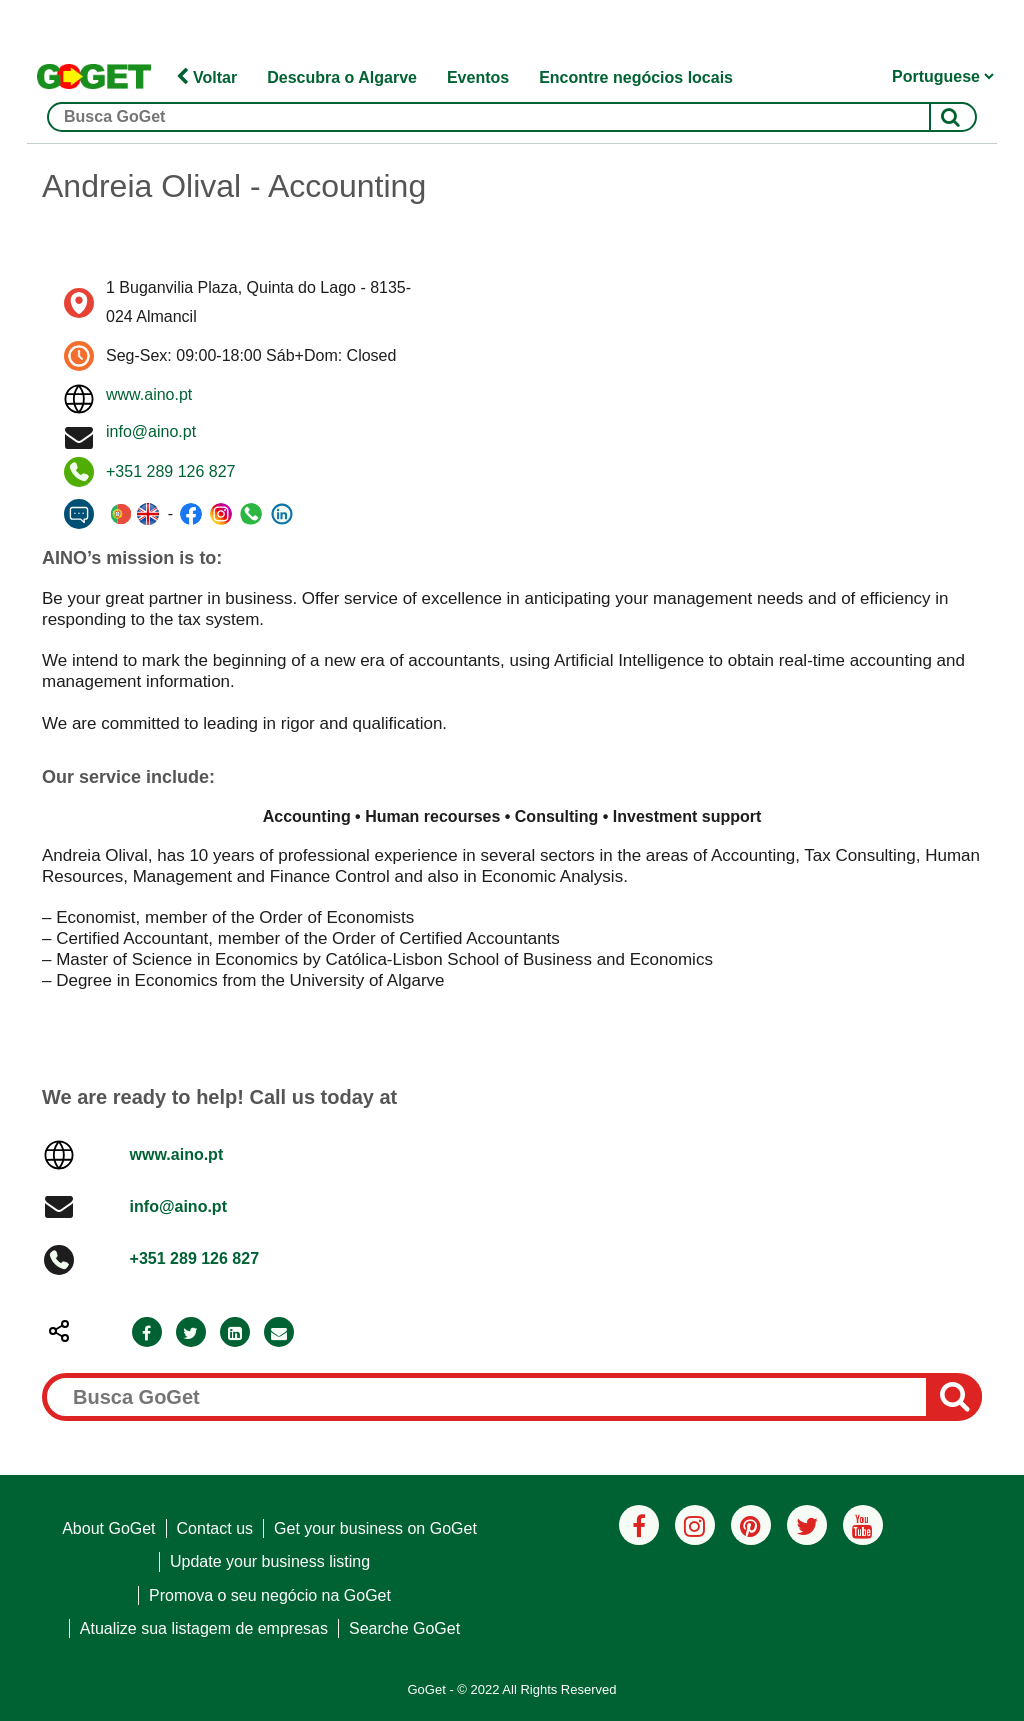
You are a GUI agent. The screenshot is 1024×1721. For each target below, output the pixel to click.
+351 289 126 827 (170, 471)
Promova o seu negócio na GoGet (270, 1595)
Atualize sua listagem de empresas (204, 1628)
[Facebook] (147, 1333)
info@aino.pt (151, 431)
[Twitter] (191, 1333)
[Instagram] (695, 1525)
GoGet (426, 1689)
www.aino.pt (149, 394)
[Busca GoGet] (512, 117)
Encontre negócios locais (636, 77)
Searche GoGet (404, 1628)
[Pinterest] (751, 1525)
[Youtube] (863, 1525)
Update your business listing (270, 1561)
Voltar (207, 77)
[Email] (279, 1333)
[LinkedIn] (235, 1333)
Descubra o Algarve (342, 77)
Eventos (478, 77)
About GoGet (108, 1528)
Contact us (215, 1528)
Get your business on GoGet (375, 1528)
